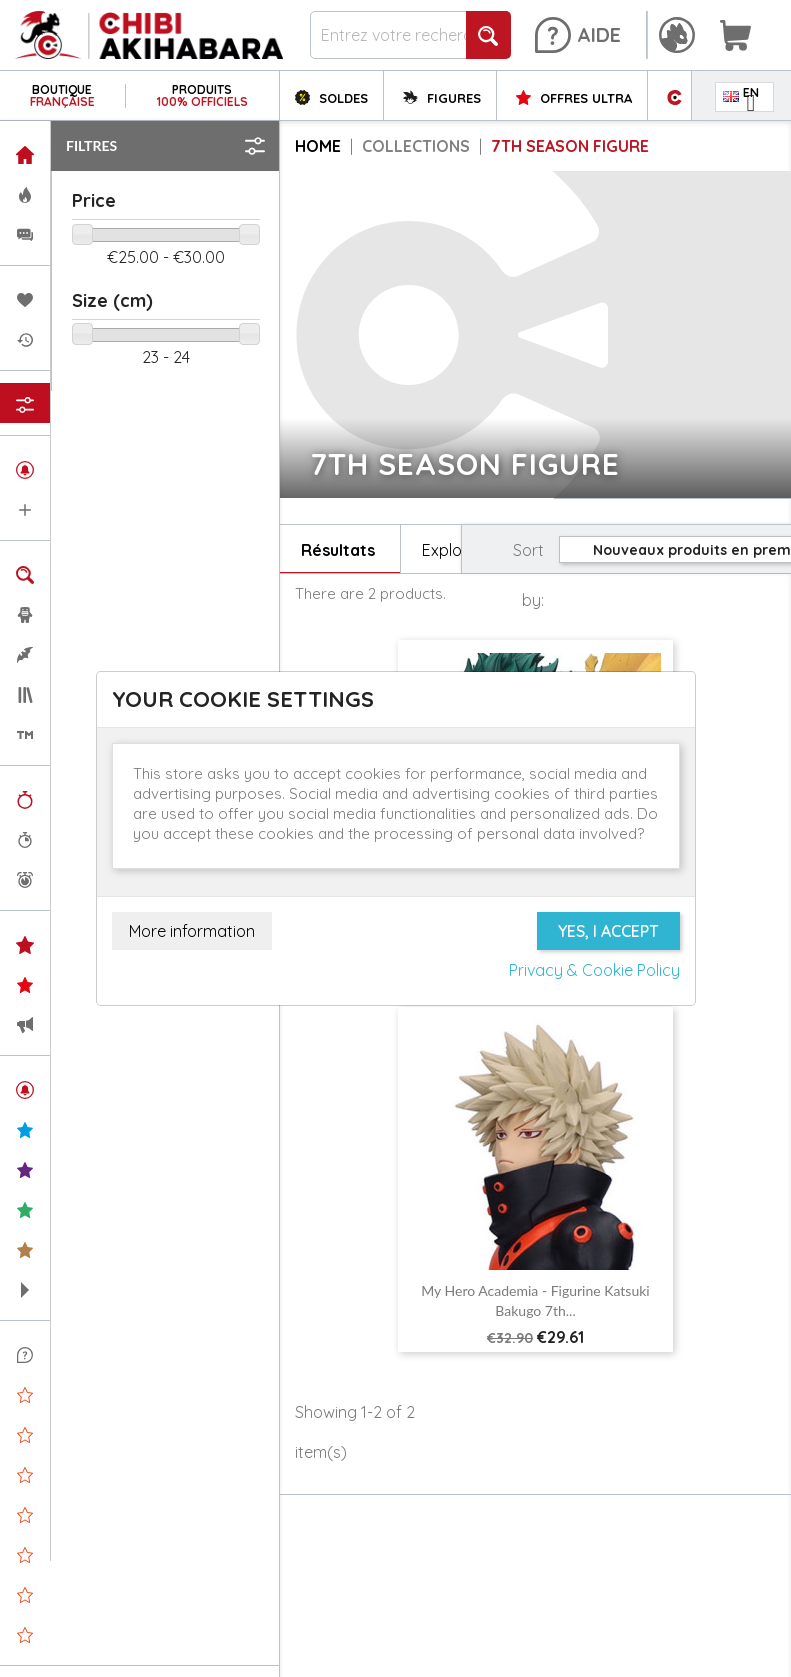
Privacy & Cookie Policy (594, 970)
